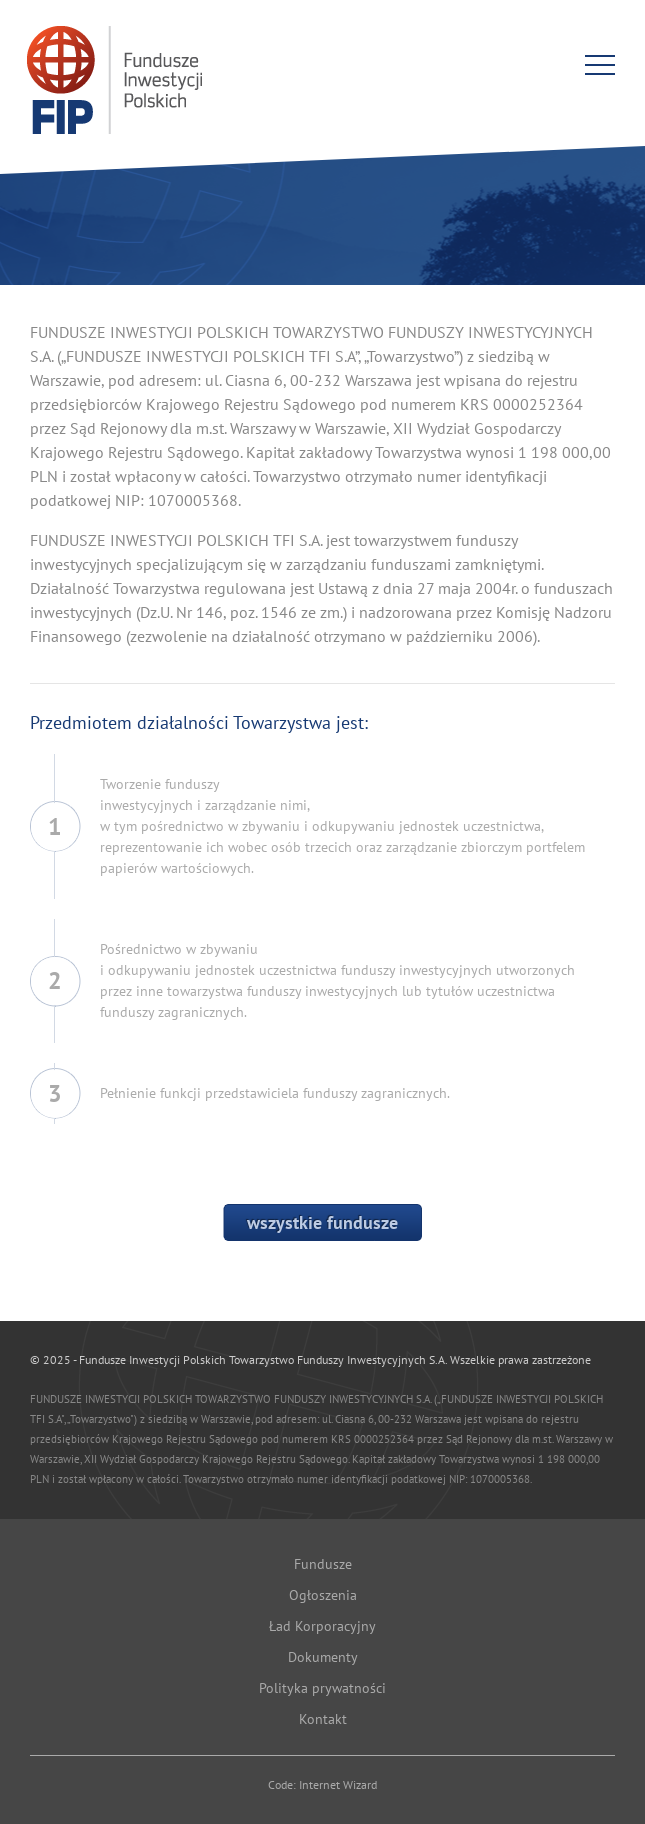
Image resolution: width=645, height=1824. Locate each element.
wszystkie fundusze (322, 1222)
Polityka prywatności (322, 1688)
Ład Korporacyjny (322, 1626)
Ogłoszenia (323, 1595)
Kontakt (323, 1719)
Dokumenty (323, 1657)
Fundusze (323, 1564)
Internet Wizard (338, 1784)
